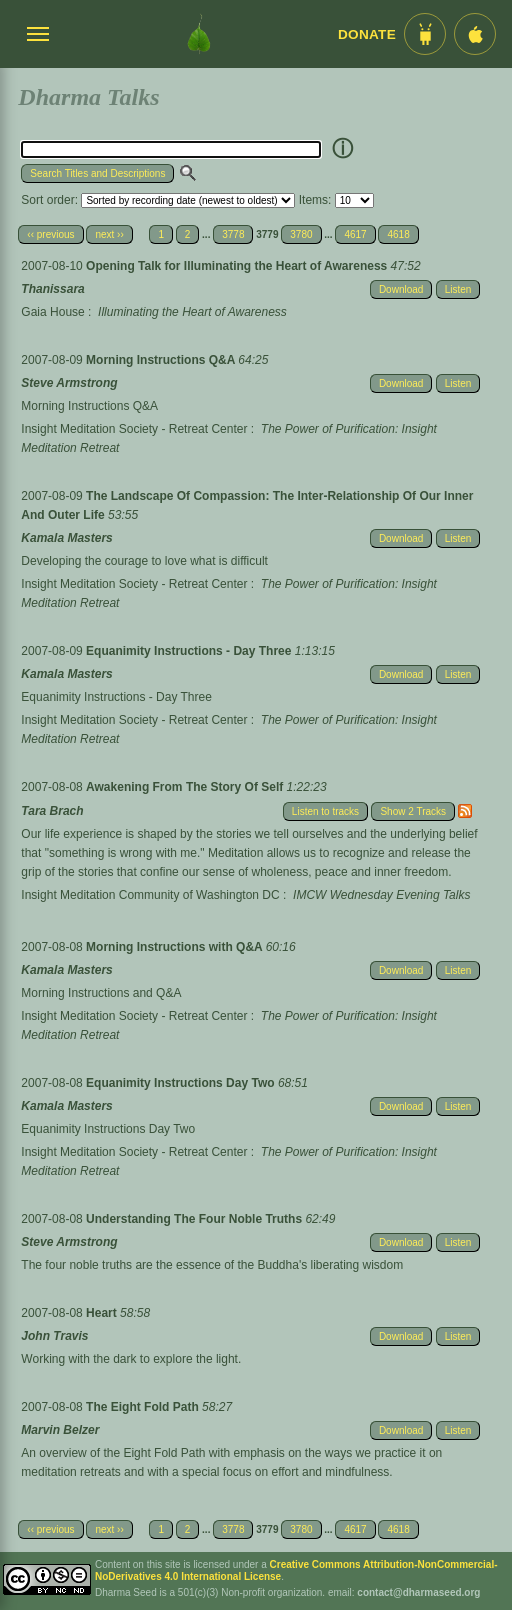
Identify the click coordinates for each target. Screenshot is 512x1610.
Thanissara (52, 289)
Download (401, 289)
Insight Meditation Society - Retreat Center (134, 429)
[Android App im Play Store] (425, 34)
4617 (355, 234)
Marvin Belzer (60, 1430)
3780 (301, 234)
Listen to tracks (325, 811)
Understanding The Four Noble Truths (195, 1219)
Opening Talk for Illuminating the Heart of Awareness (238, 266)
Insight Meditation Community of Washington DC (150, 895)
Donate (367, 34)
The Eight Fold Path (144, 1407)
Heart (103, 1313)
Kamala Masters (66, 538)
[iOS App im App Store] (475, 34)
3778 (233, 234)
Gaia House (52, 312)
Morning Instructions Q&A (162, 360)
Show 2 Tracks (413, 811)
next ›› (109, 234)
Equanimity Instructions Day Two (182, 1083)
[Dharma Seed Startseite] (199, 34)
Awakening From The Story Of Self (186, 787)
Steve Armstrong (69, 383)
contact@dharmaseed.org (418, 1592)
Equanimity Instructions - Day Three (190, 651)
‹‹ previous (50, 234)
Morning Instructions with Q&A (176, 947)
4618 (398, 234)
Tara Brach (52, 811)
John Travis (54, 1336)
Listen (458, 289)
